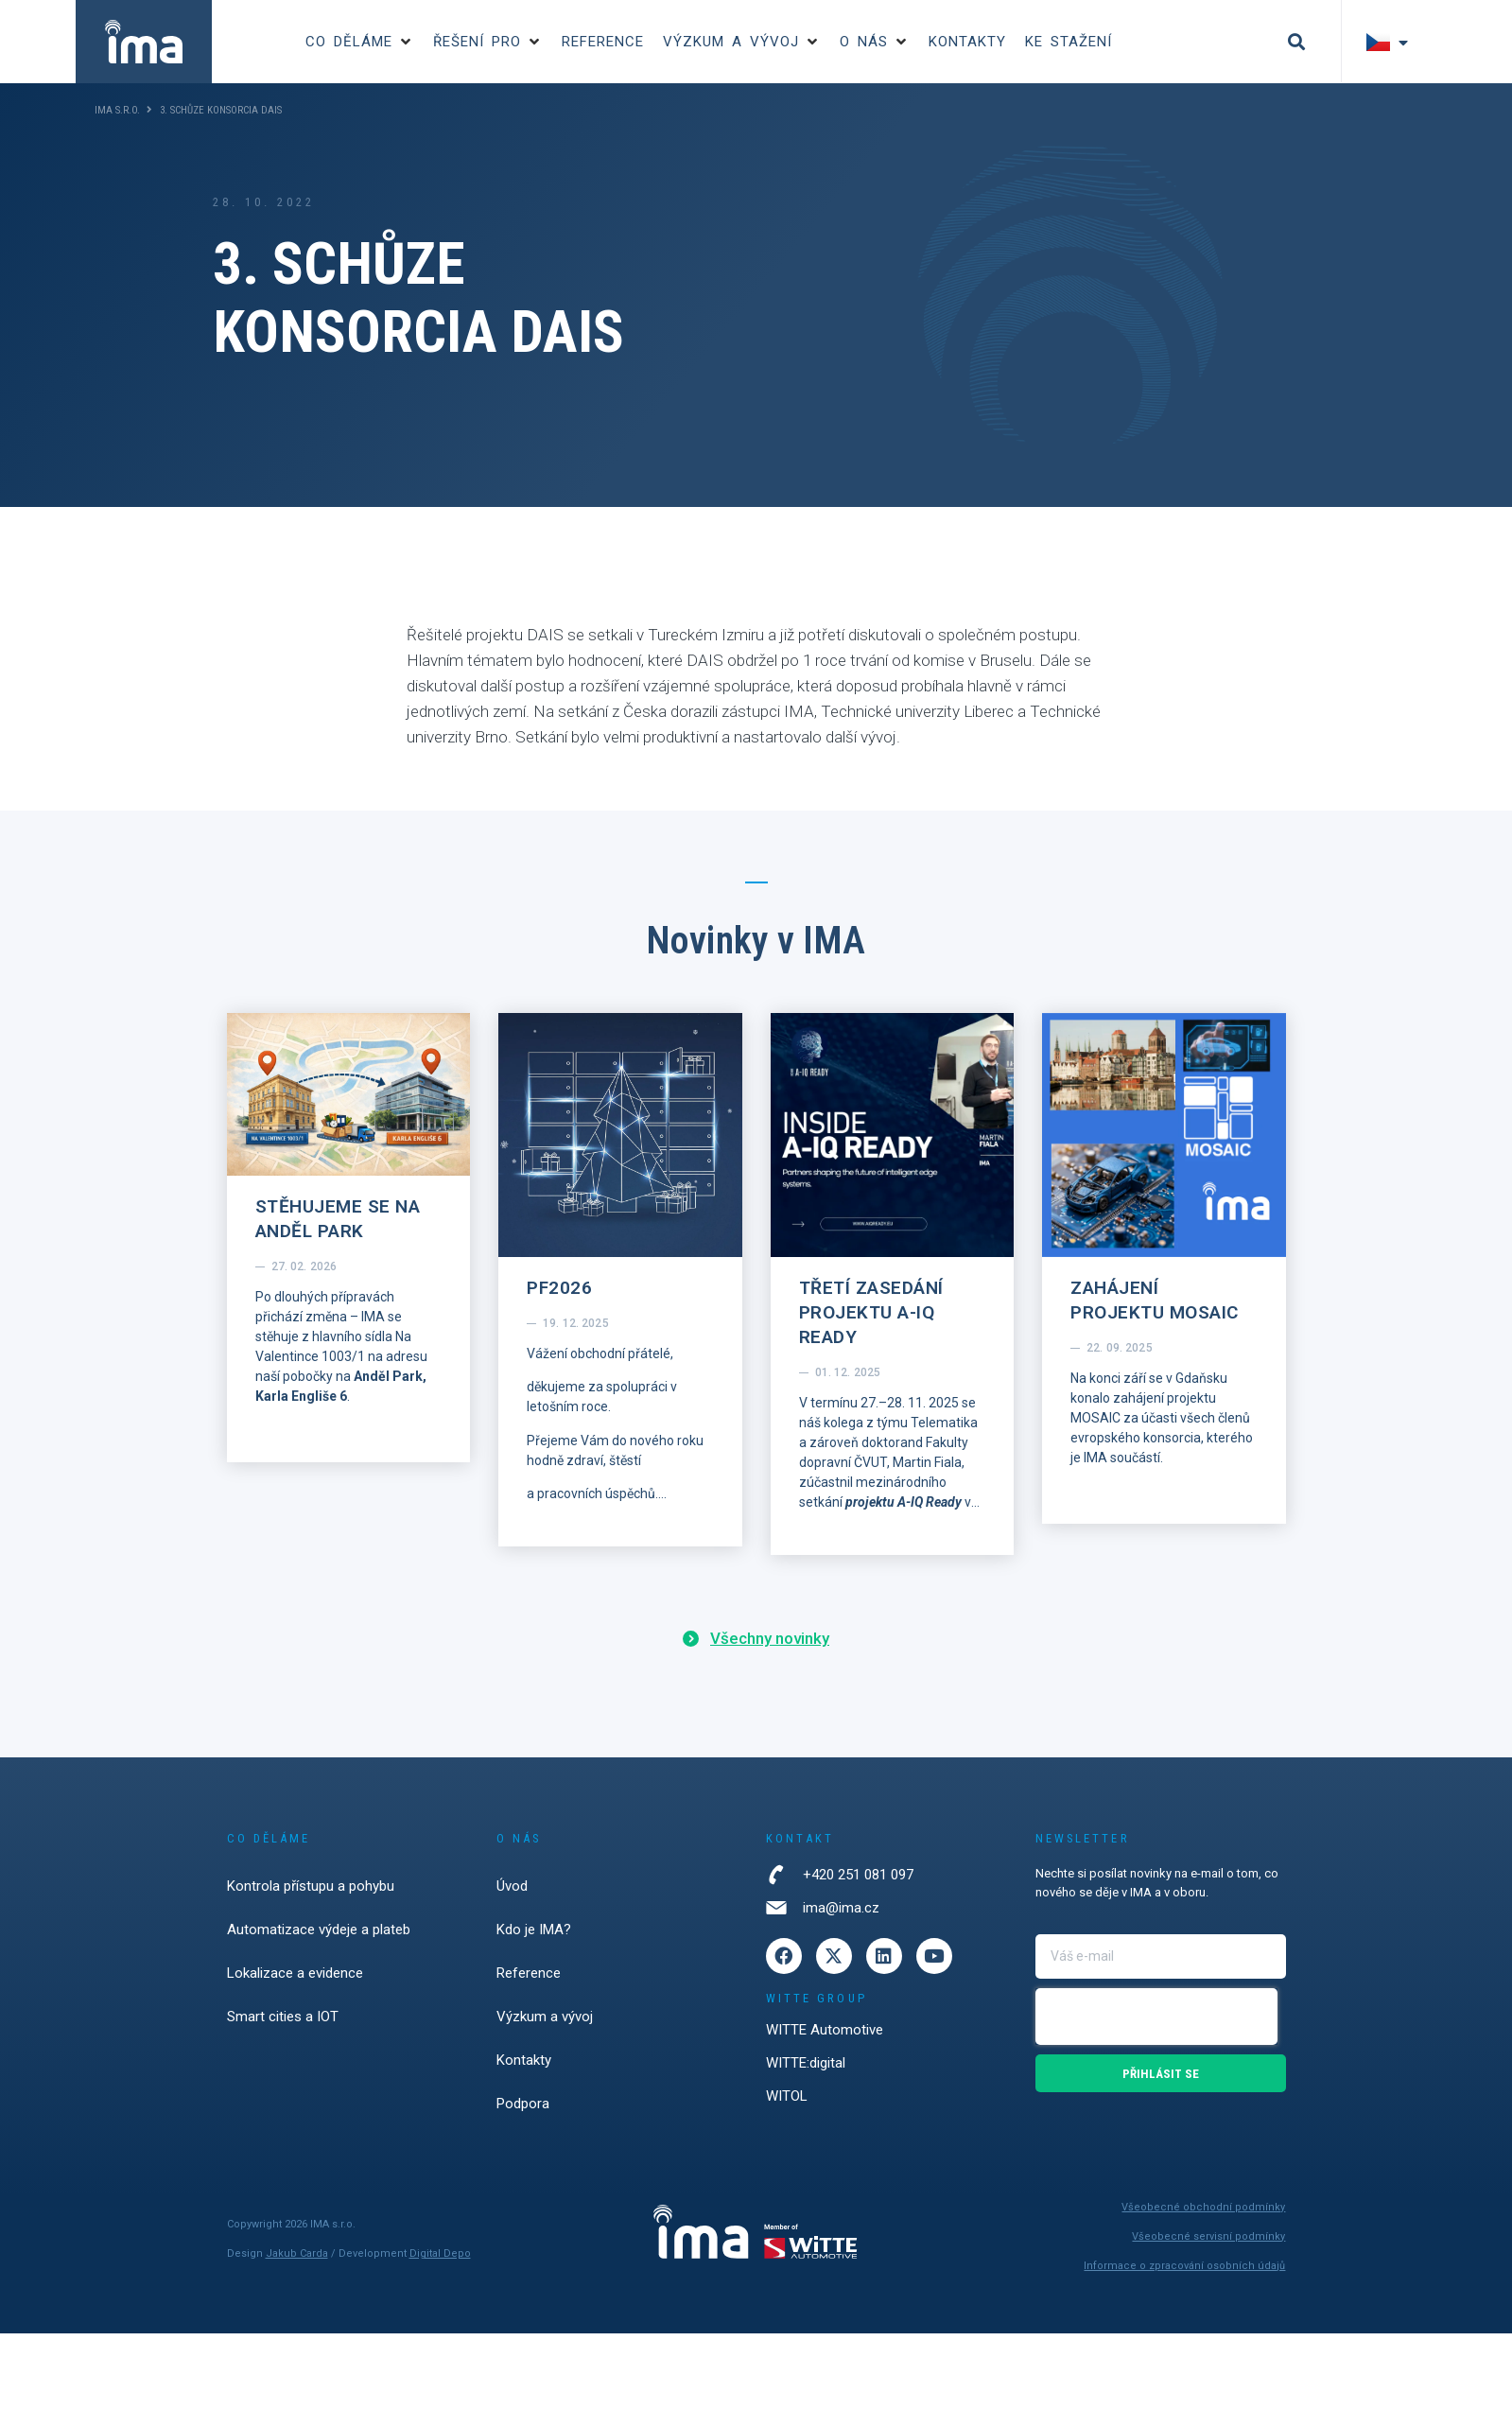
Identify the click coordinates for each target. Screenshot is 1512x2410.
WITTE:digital (805, 2062)
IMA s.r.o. (117, 110)
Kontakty (523, 2060)
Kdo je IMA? (533, 1929)
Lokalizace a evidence (295, 1973)
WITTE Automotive (824, 2029)
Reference (528, 1973)
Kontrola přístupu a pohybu (310, 1886)
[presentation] (1156, 2016)
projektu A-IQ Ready (903, 1502)
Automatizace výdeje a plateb (318, 1929)
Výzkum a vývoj (544, 2016)
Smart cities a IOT (283, 2016)
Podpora (522, 2103)
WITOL (787, 2095)
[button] (360, 42)
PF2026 (559, 1288)
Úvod (512, 1886)
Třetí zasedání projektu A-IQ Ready (871, 1312)
